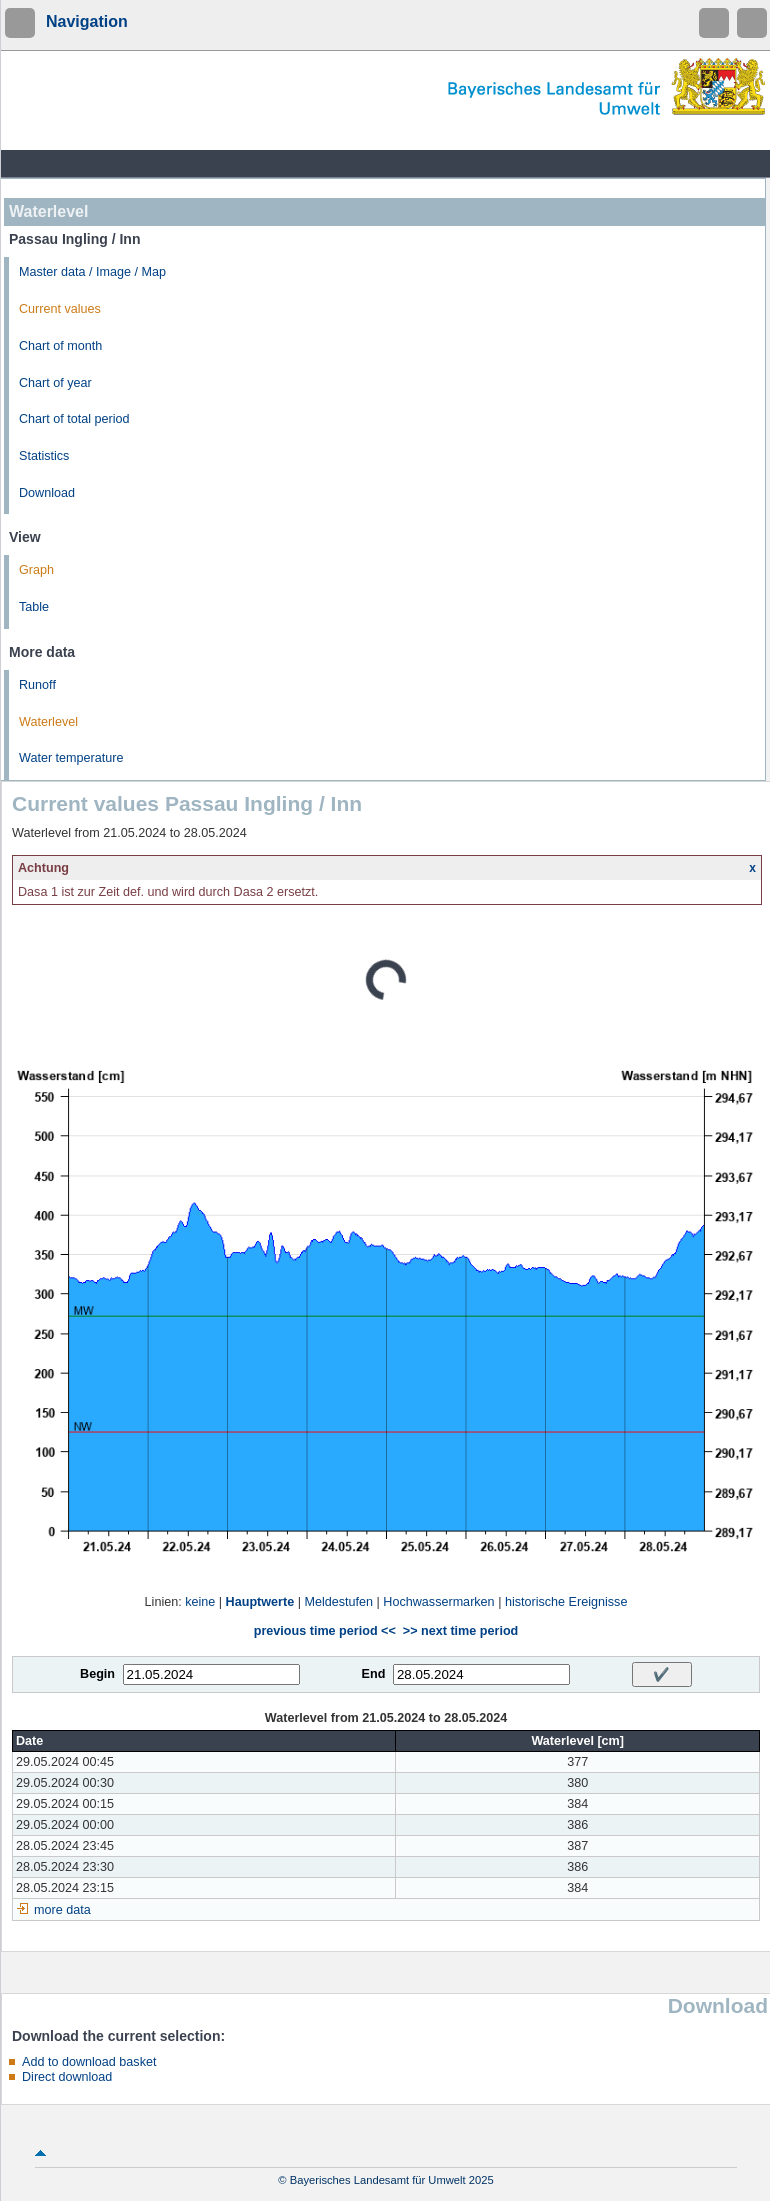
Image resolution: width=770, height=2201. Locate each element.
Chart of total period (74, 419)
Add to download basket (89, 2062)
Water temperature (71, 758)
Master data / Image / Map (92, 272)
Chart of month (60, 346)
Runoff (37, 685)
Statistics (44, 456)
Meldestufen (338, 1602)
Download (47, 493)
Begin (97, 1674)
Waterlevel (48, 722)
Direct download (67, 2077)
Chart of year (55, 383)
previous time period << (325, 1631)
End (374, 1674)
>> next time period (460, 1631)
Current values (60, 309)
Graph (36, 570)
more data (62, 1910)
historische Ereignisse (566, 1602)
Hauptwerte (260, 1602)
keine (200, 1602)
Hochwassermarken (438, 1602)
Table (34, 607)
